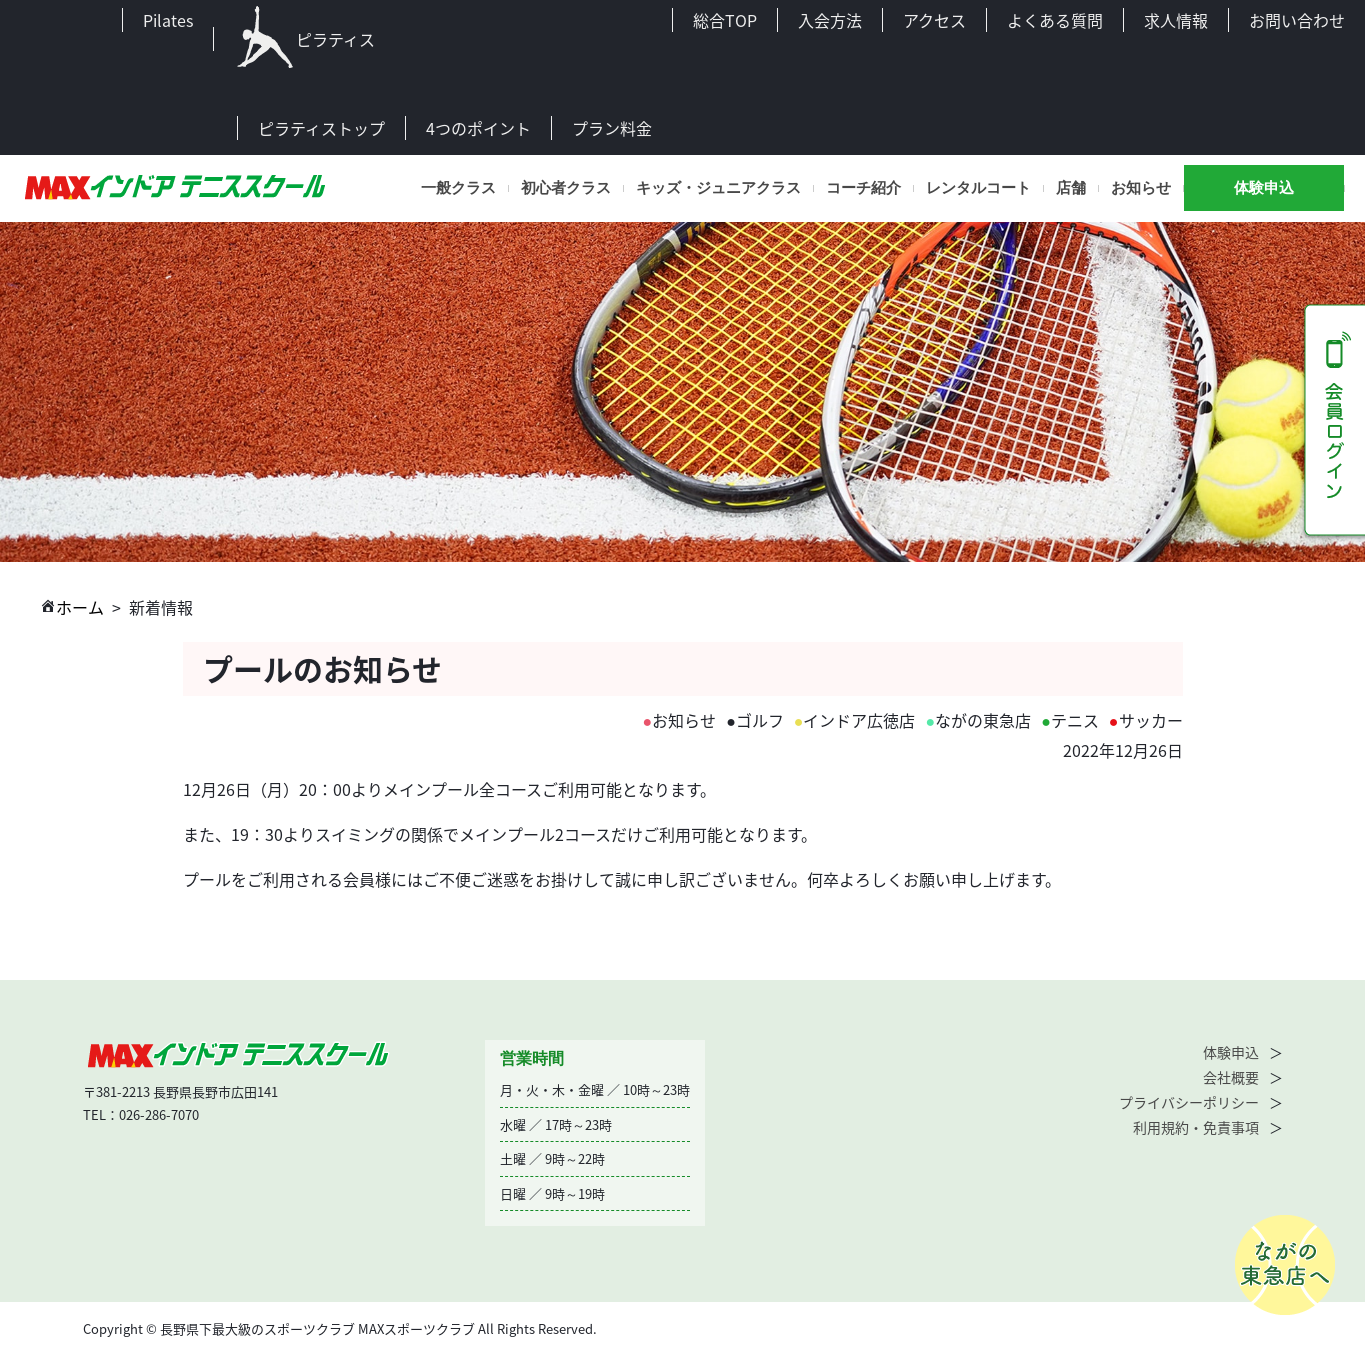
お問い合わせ (1297, 20)
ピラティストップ (321, 128)
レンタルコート (978, 188)
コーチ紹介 (863, 188)
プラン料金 (612, 128)
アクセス (934, 20)
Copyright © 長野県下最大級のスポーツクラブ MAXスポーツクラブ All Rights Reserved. (340, 1328)
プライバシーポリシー (1189, 1102)
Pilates (168, 20)
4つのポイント (478, 128)
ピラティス (304, 39)
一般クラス (458, 188)
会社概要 (1231, 1077)
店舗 (1071, 188)
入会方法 (830, 20)
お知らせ (1141, 188)
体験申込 (1264, 188)
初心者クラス (566, 188)
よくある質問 (1055, 20)
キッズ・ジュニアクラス (718, 188)
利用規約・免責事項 (1196, 1127)
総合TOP (725, 20)
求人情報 (1176, 20)
